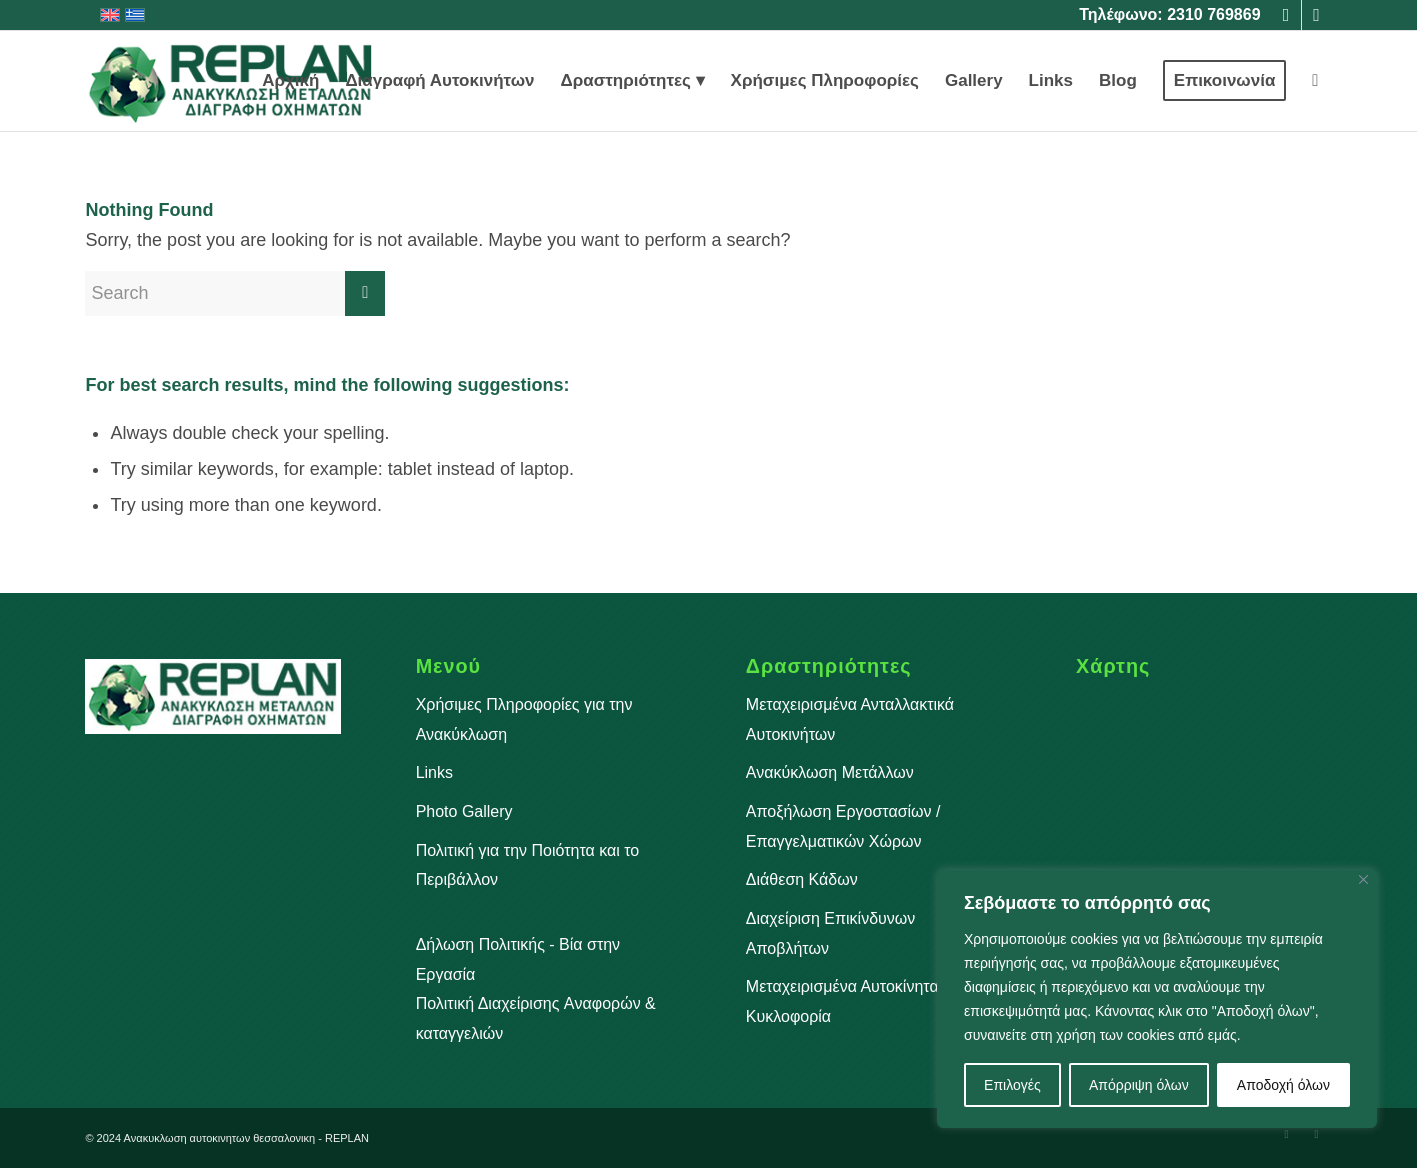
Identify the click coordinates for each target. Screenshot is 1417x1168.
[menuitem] (290, 81)
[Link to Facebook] (1286, 15)
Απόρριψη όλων (1139, 1085)
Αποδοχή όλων (1283, 1085)
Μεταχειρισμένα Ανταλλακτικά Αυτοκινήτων (850, 719)
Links (434, 772)
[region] (1157, 999)
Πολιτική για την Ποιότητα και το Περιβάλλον (528, 865)
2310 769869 (1213, 14)
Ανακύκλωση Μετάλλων (830, 772)
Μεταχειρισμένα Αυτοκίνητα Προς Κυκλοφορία (863, 1001)
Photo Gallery (464, 811)
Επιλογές (1012, 1085)
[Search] (1315, 81)
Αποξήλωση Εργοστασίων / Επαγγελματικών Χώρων (843, 826)
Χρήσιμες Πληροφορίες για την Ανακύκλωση (524, 719)
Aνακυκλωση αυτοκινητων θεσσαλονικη (220, 1138)
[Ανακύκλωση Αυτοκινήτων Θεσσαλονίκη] (231, 81)
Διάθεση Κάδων (802, 879)
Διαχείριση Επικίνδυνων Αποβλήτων (830, 933)
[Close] (1363, 879)
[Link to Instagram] (1317, 15)
